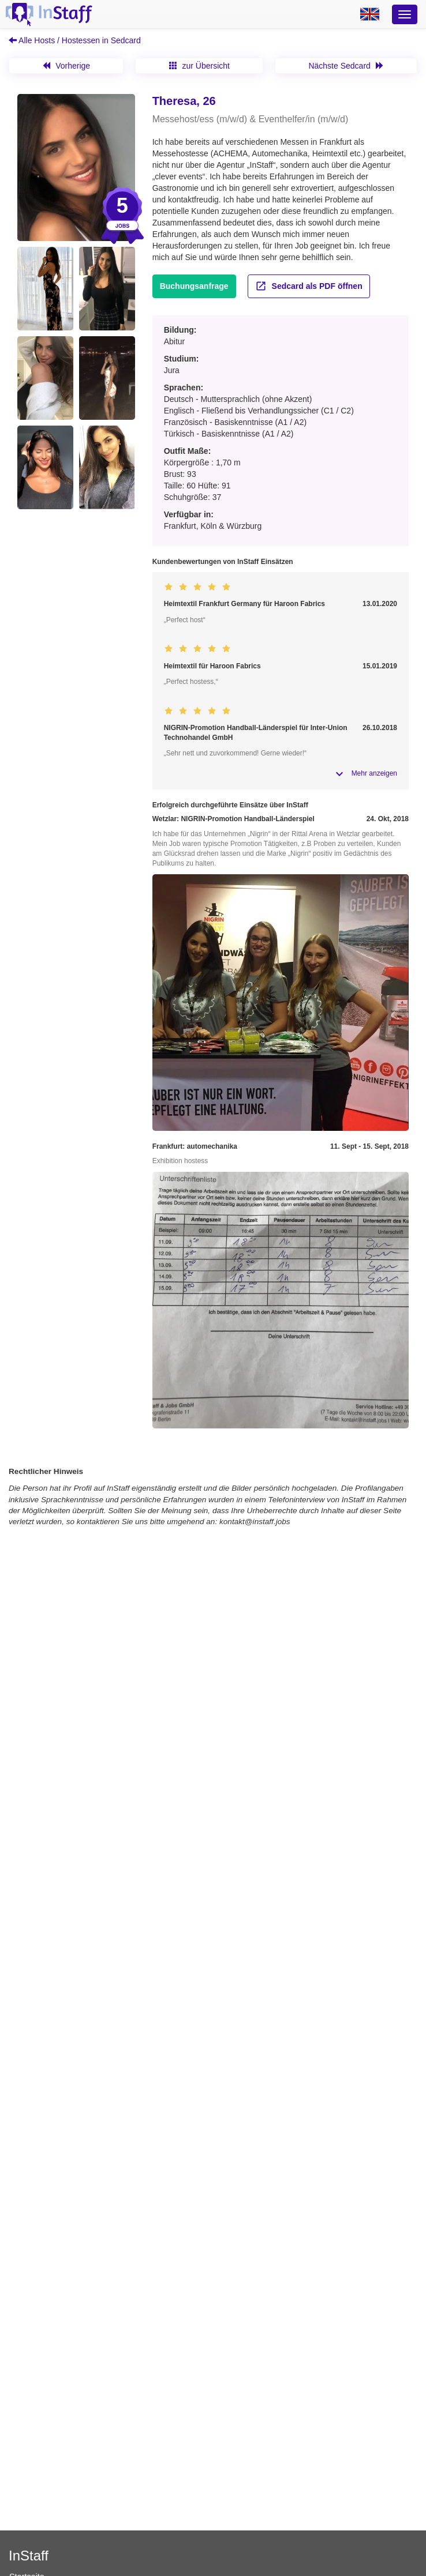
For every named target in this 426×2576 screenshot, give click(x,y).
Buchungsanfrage (194, 286)
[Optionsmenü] (404, 14)
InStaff (28, 2555)
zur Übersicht (199, 65)
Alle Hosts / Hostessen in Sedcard (75, 40)
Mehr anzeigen (374, 773)
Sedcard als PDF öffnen (309, 286)
